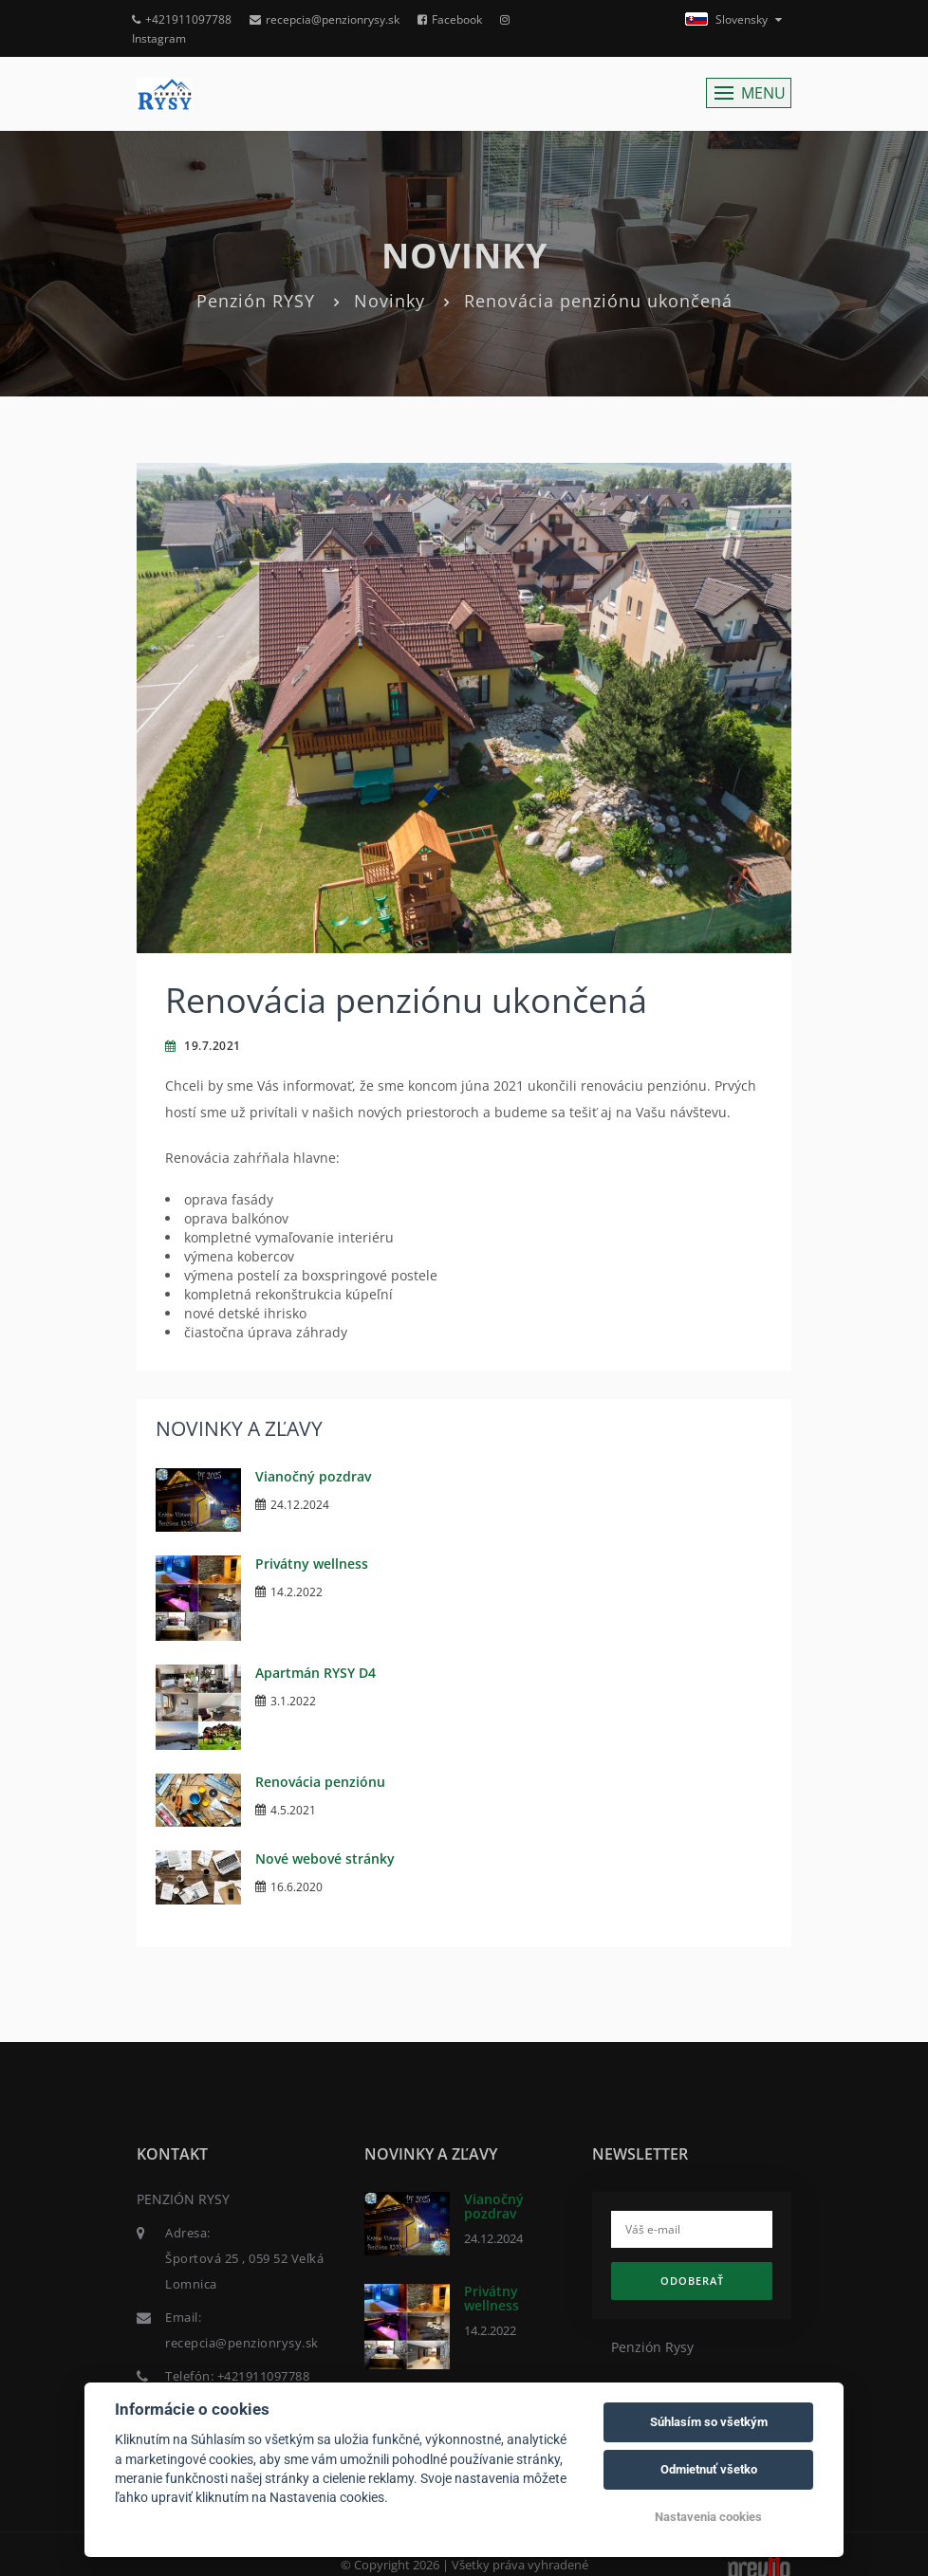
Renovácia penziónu (320, 1782)
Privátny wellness (311, 1564)
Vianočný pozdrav (313, 1476)
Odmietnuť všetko (708, 2469)
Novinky (389, 300)
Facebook (450, 19)
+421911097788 (182, 19)
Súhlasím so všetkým (709, 2422)
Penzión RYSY (255, 300)
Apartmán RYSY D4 (315, 1673)
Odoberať (692, 2280)
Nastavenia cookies (708, 2517)
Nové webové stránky (325, 1858)
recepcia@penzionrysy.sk (324, 19)
